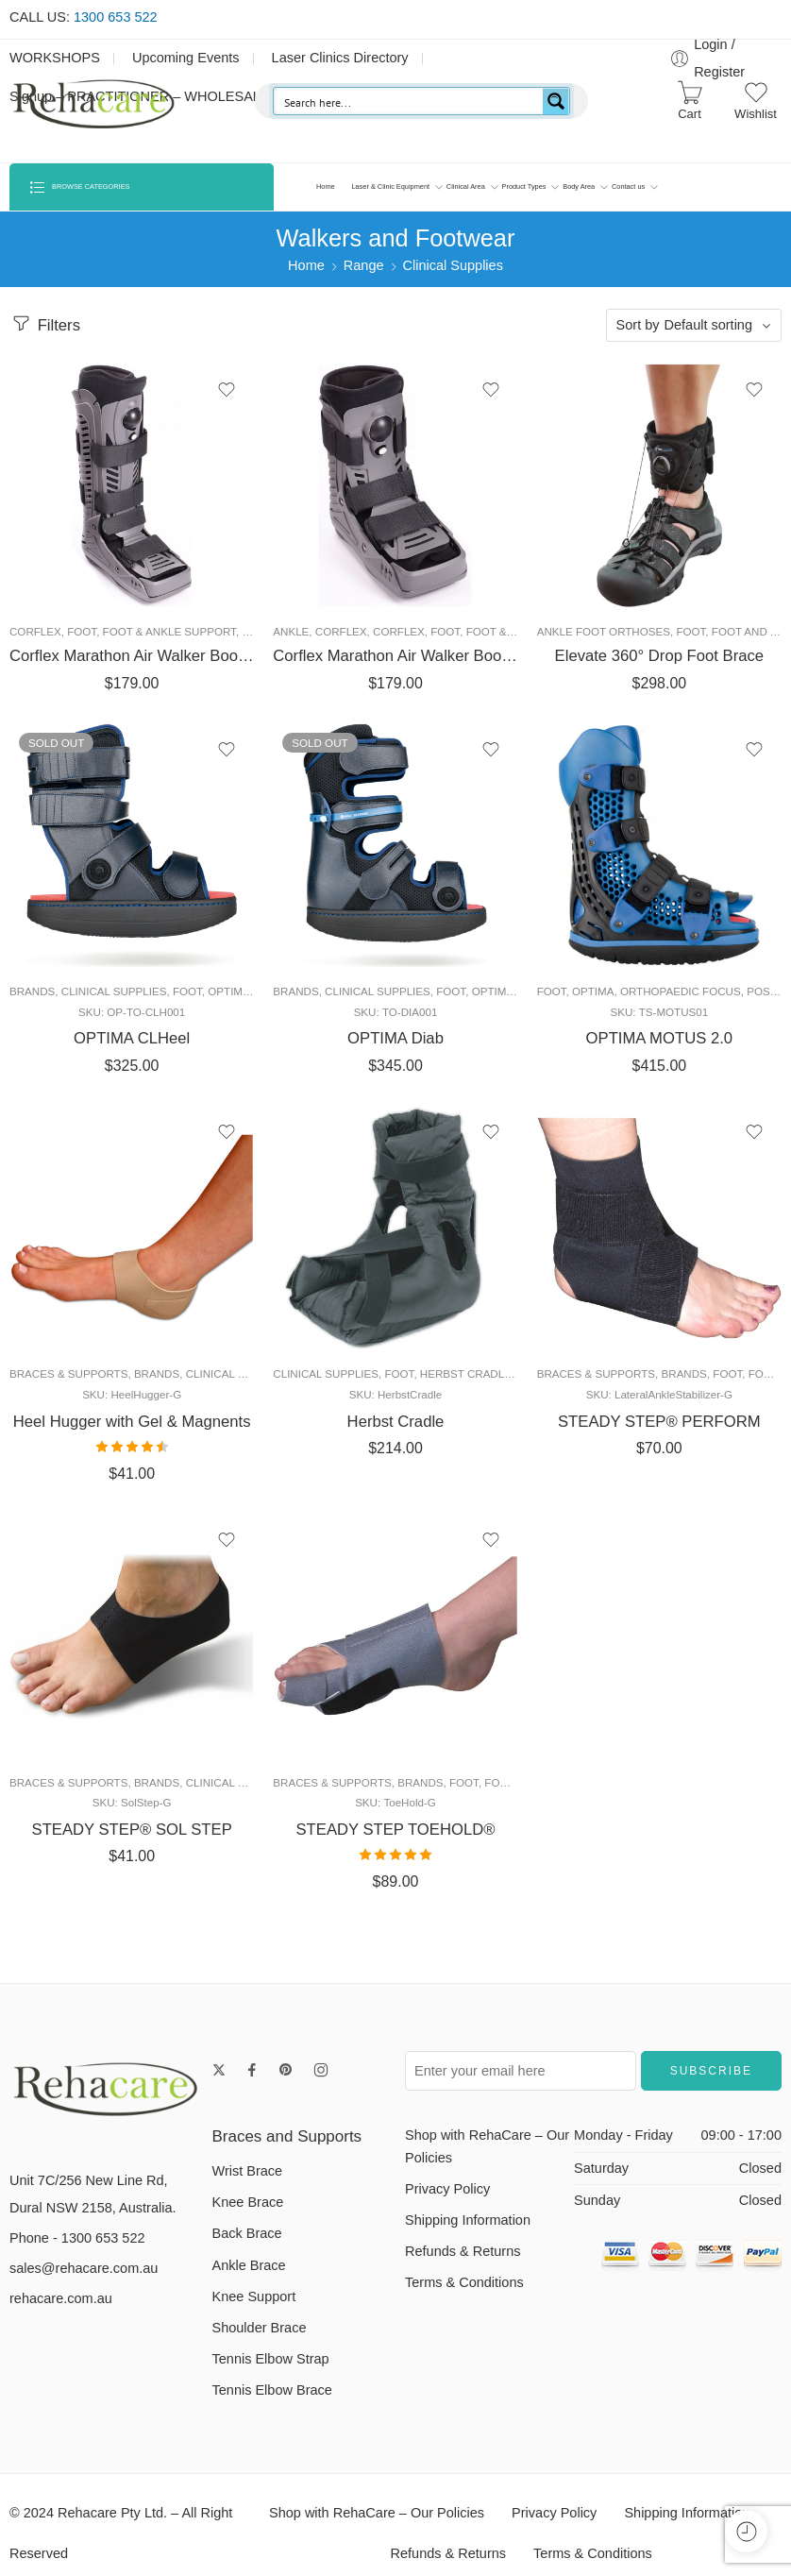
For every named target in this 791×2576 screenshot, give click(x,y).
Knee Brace (248, 2215)
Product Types (524, 187)
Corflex (35, 631)
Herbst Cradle (466, 1380)
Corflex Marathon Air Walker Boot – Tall (131, 656)
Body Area (579, 187)
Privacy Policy (447, 2201)
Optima (228, 995)
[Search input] (409, 101)
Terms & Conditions (464, 2295)
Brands (32, 995)
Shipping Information (467, 2232)
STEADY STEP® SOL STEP (132, 1839)
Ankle (291, 631)
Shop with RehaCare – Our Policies (487, 2159)
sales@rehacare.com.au (83, 2281)
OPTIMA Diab (395, 1042)
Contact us (628, 187)
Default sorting (709, 324)
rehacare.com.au (60, 2311)
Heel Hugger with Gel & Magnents (132, 1427)
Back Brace (247, 2246)
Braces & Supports (68, 1380)
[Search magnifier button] (556, 101)
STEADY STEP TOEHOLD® (396, 1839)
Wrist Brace (247, 2183)
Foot (81, 631)
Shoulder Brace (259, 2339)
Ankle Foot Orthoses (603, 631)
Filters (44, 323)
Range (364, 265)
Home (325, 186)
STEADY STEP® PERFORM (659, 1427)
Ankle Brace (249, 2277)
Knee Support (254, 2308)
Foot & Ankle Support (169, 631)
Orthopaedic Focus (680, 995)
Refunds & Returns (463, 2263)
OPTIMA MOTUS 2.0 (659, 1042)
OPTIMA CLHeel (132, 1042)
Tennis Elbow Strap (270, 2372)
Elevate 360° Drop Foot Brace (659, 656)
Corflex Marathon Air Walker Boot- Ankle (395, 656)
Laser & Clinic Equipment (390, 187)
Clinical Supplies (453, 265)
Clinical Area (465, 187)
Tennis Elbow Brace (272, 2403)
